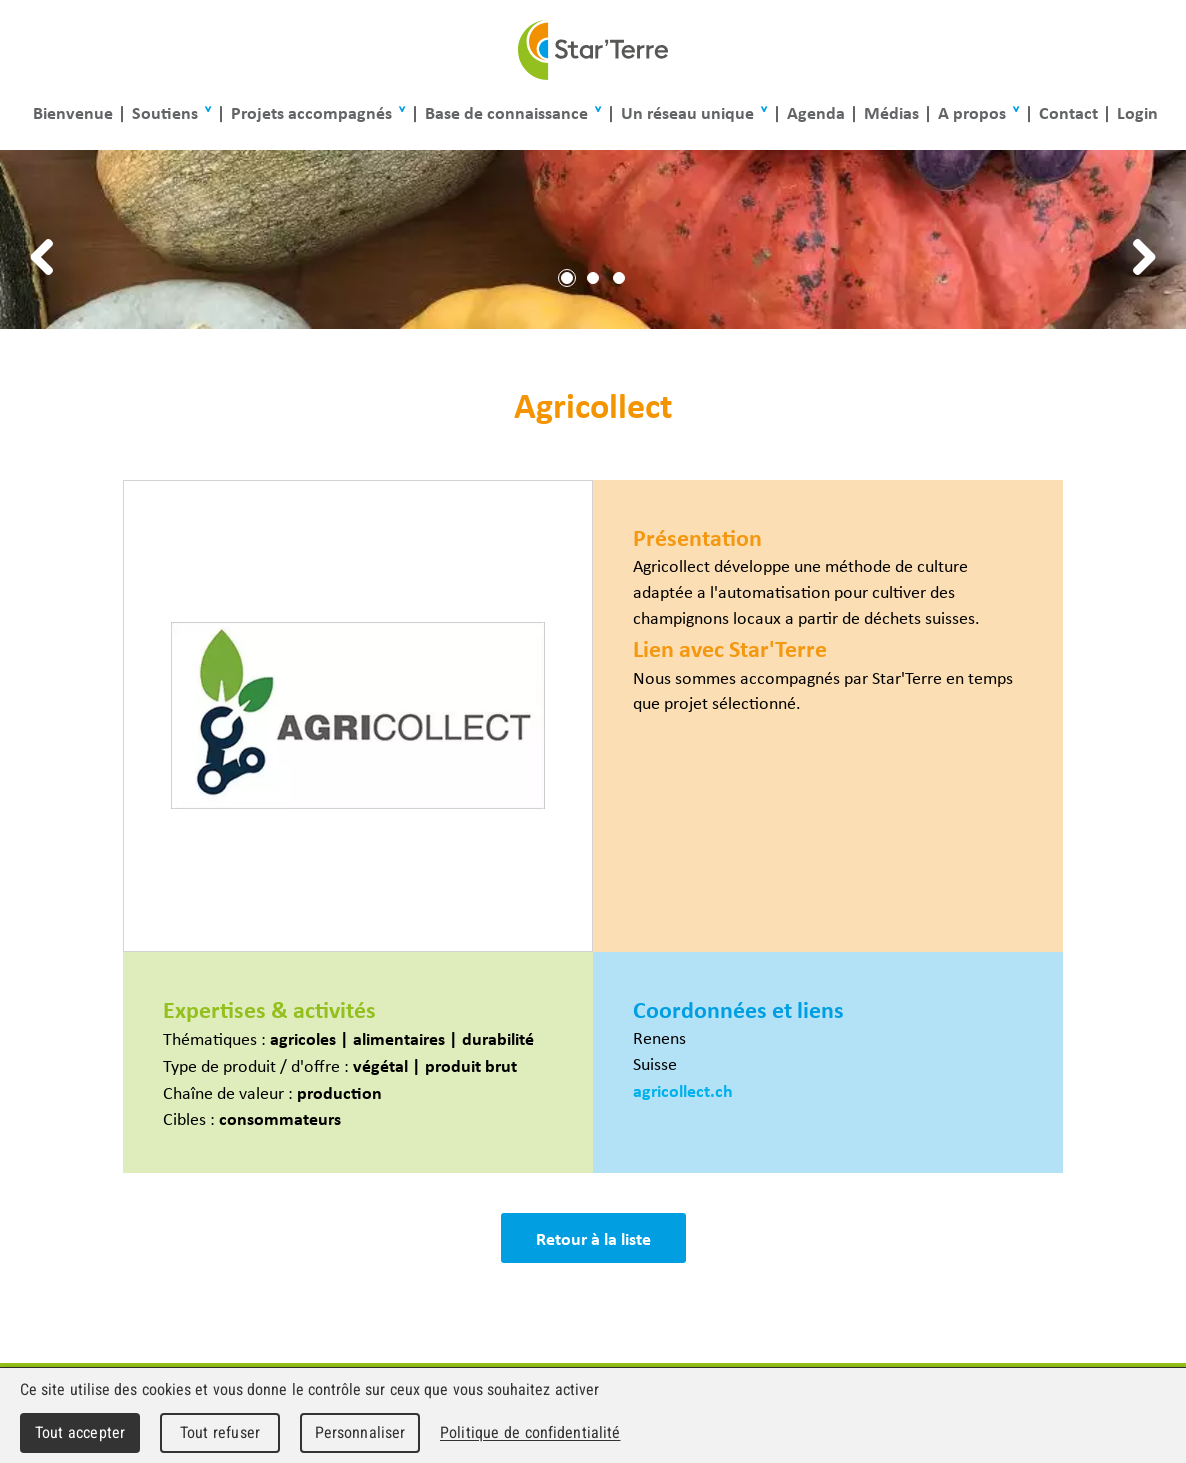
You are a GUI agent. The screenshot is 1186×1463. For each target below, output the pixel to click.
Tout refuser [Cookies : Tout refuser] (220, 1432)
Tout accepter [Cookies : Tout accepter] (80, 1432)
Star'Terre (593, 50)
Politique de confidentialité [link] (530, 1432)
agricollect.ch (683, 1090)
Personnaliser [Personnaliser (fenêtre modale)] (360, 1432)
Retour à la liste (593, 1238)
